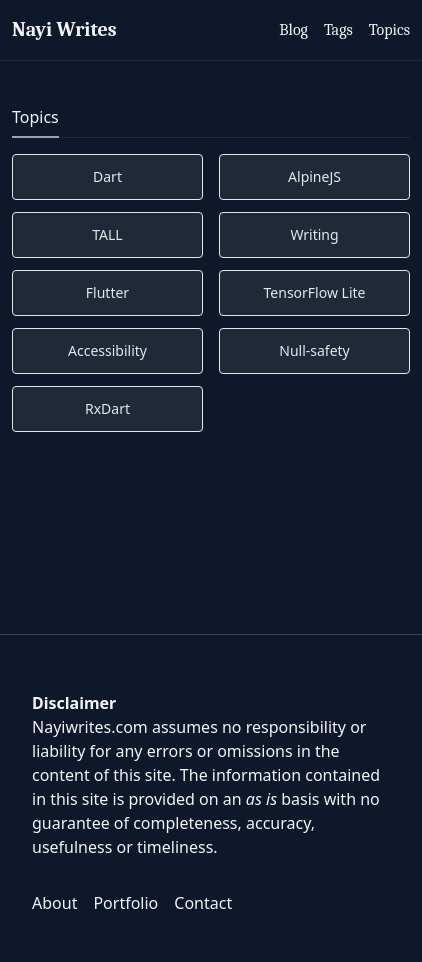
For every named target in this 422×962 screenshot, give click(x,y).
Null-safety (314, 350)
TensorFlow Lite (315, 292)
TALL (107, 234)
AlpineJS (314, 176)
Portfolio (125, 903)
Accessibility (107, 350)
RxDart (107, 408)
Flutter (107, 292)
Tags (338, 30)
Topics (389, 30)
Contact (203, 903)
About (54, 903)
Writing (314, 234)
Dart (107, 176)
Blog (293, 30)
